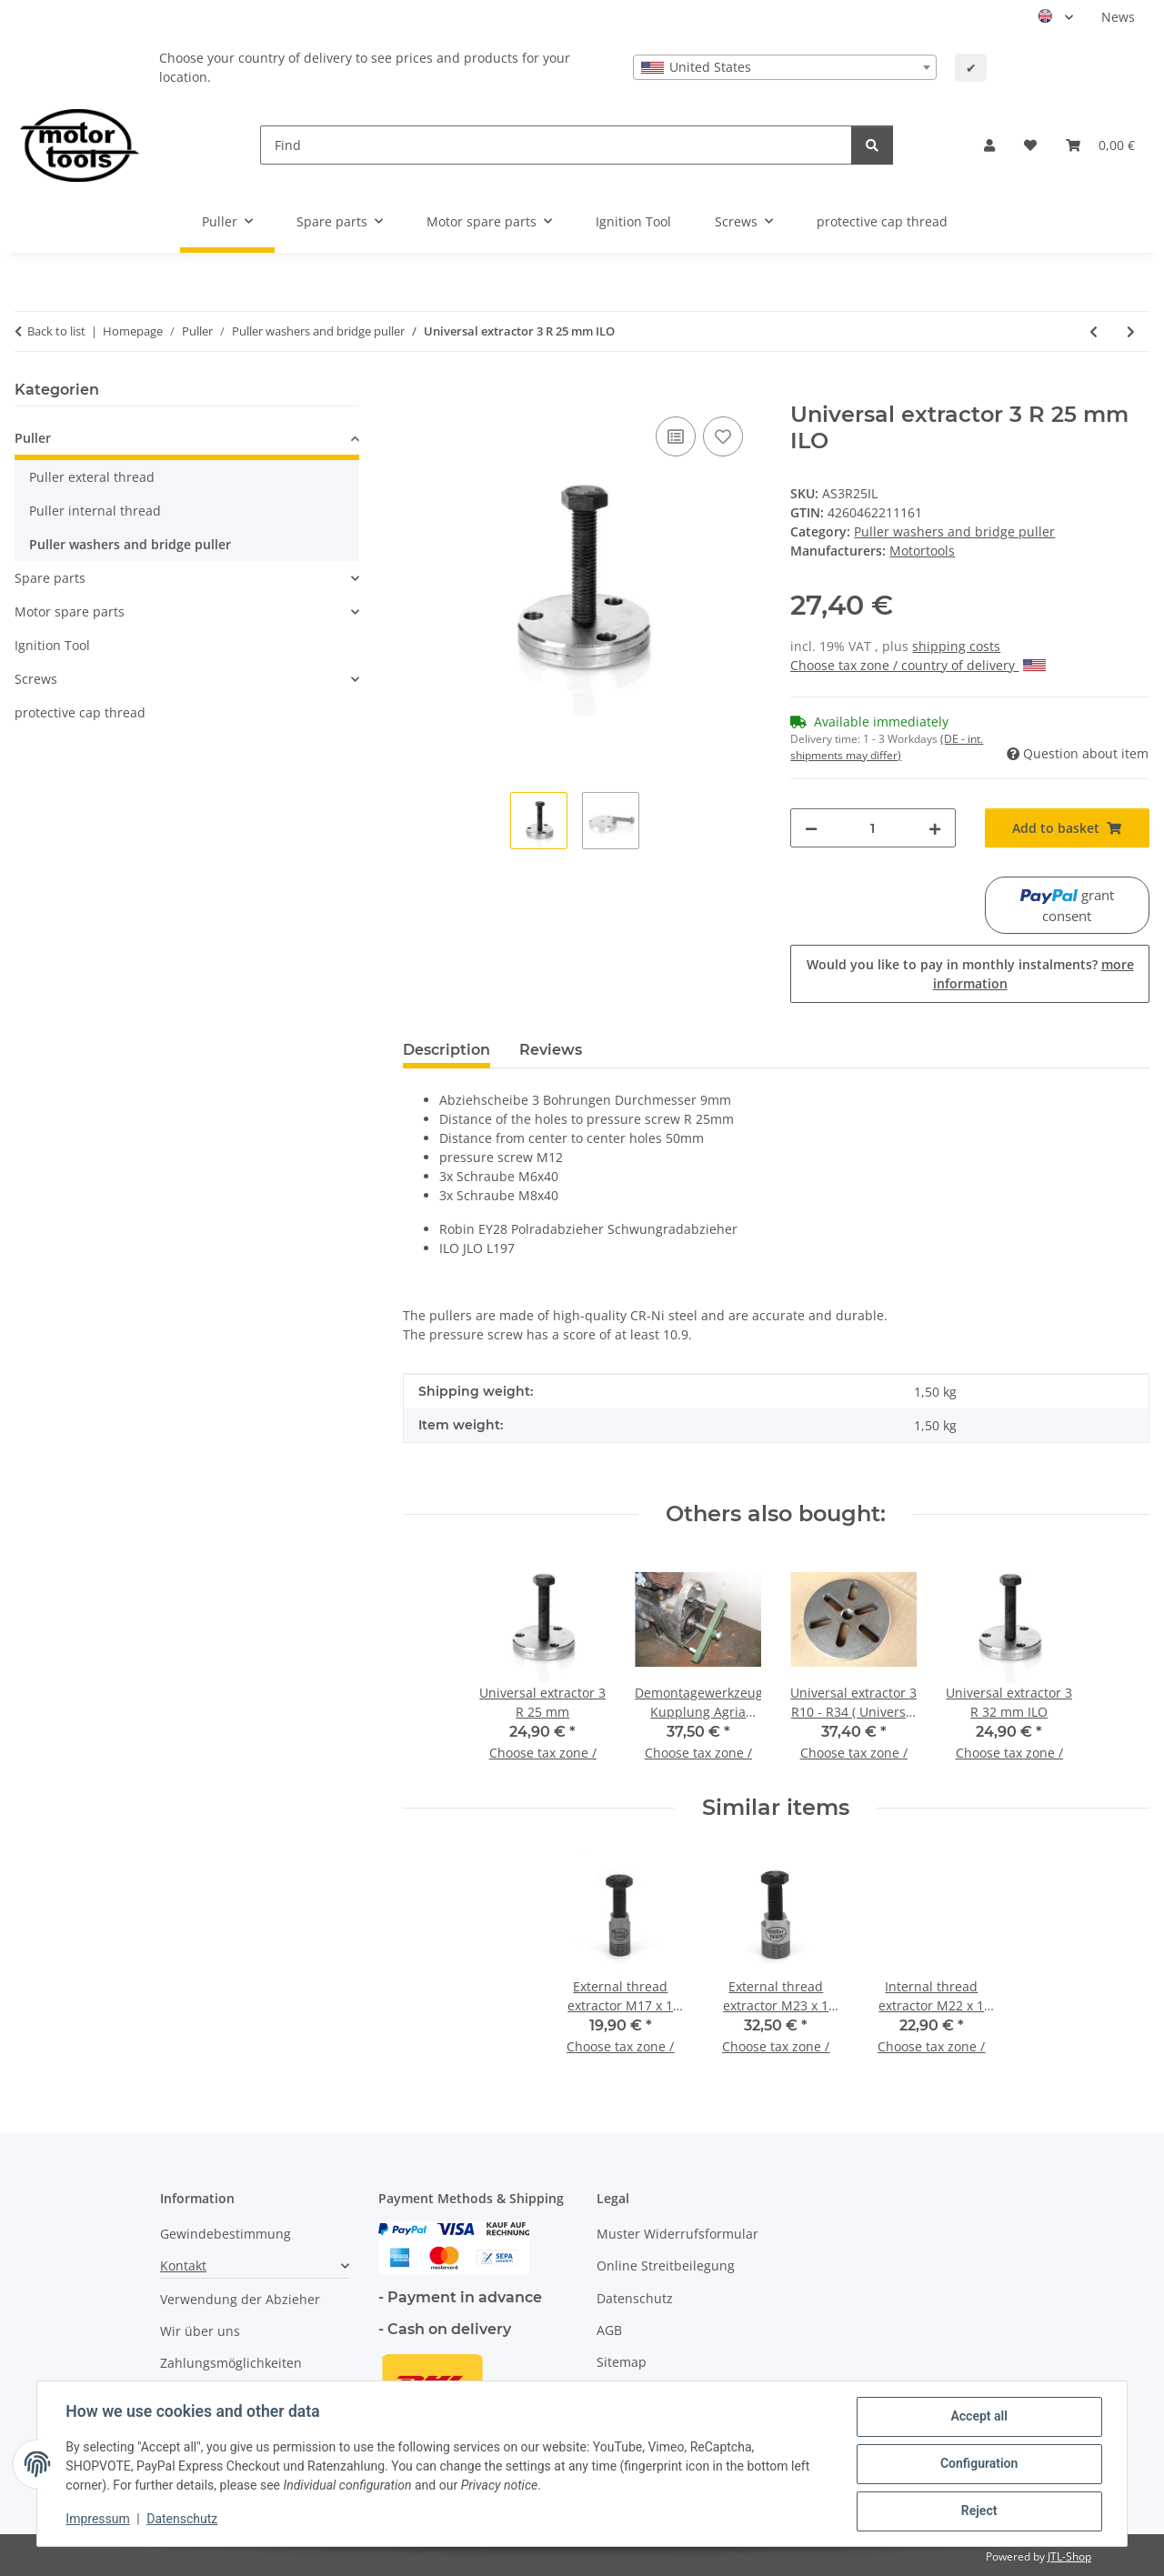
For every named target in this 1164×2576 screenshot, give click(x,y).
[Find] (556, 145)
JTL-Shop (1069, 2556)
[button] (989, 145)
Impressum (98, 2519)
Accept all (978, 2417)
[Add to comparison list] (676, 436)
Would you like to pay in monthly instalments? (970, 974)
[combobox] (785, 67)
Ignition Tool (52, 645)
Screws (36, 678)
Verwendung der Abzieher (240, 2299)
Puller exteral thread (92, 477)
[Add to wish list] (723, 436)
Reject (978, 2511)
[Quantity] (872, 828)
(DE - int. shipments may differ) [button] (886, 747)
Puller (33, 437)
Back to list (56, 331)
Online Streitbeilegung (666, 2265)
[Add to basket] (417, 392)
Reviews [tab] (550, 1049)
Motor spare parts (70, 611)
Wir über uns (200, 2331)
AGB (609, 2330)
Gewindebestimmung (225, 2233)
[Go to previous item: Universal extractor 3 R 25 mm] (1093, 331)
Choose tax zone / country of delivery (918, 665)
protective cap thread (80, 712)
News (1118, 16)
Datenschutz (182, 2519)
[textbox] (785, 67)
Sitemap (622, 2362)
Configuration (978, 2464)
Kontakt (183, 2265)
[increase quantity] (935, 828)
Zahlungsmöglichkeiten (231, 2362)
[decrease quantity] (811, 828)
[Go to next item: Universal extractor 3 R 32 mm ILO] (1130, 331)
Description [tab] (446, 1049)
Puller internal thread (95, 510)
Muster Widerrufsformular (677, 2233)
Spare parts (50, 577)
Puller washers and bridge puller (954, 531)
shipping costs (956, 646)
